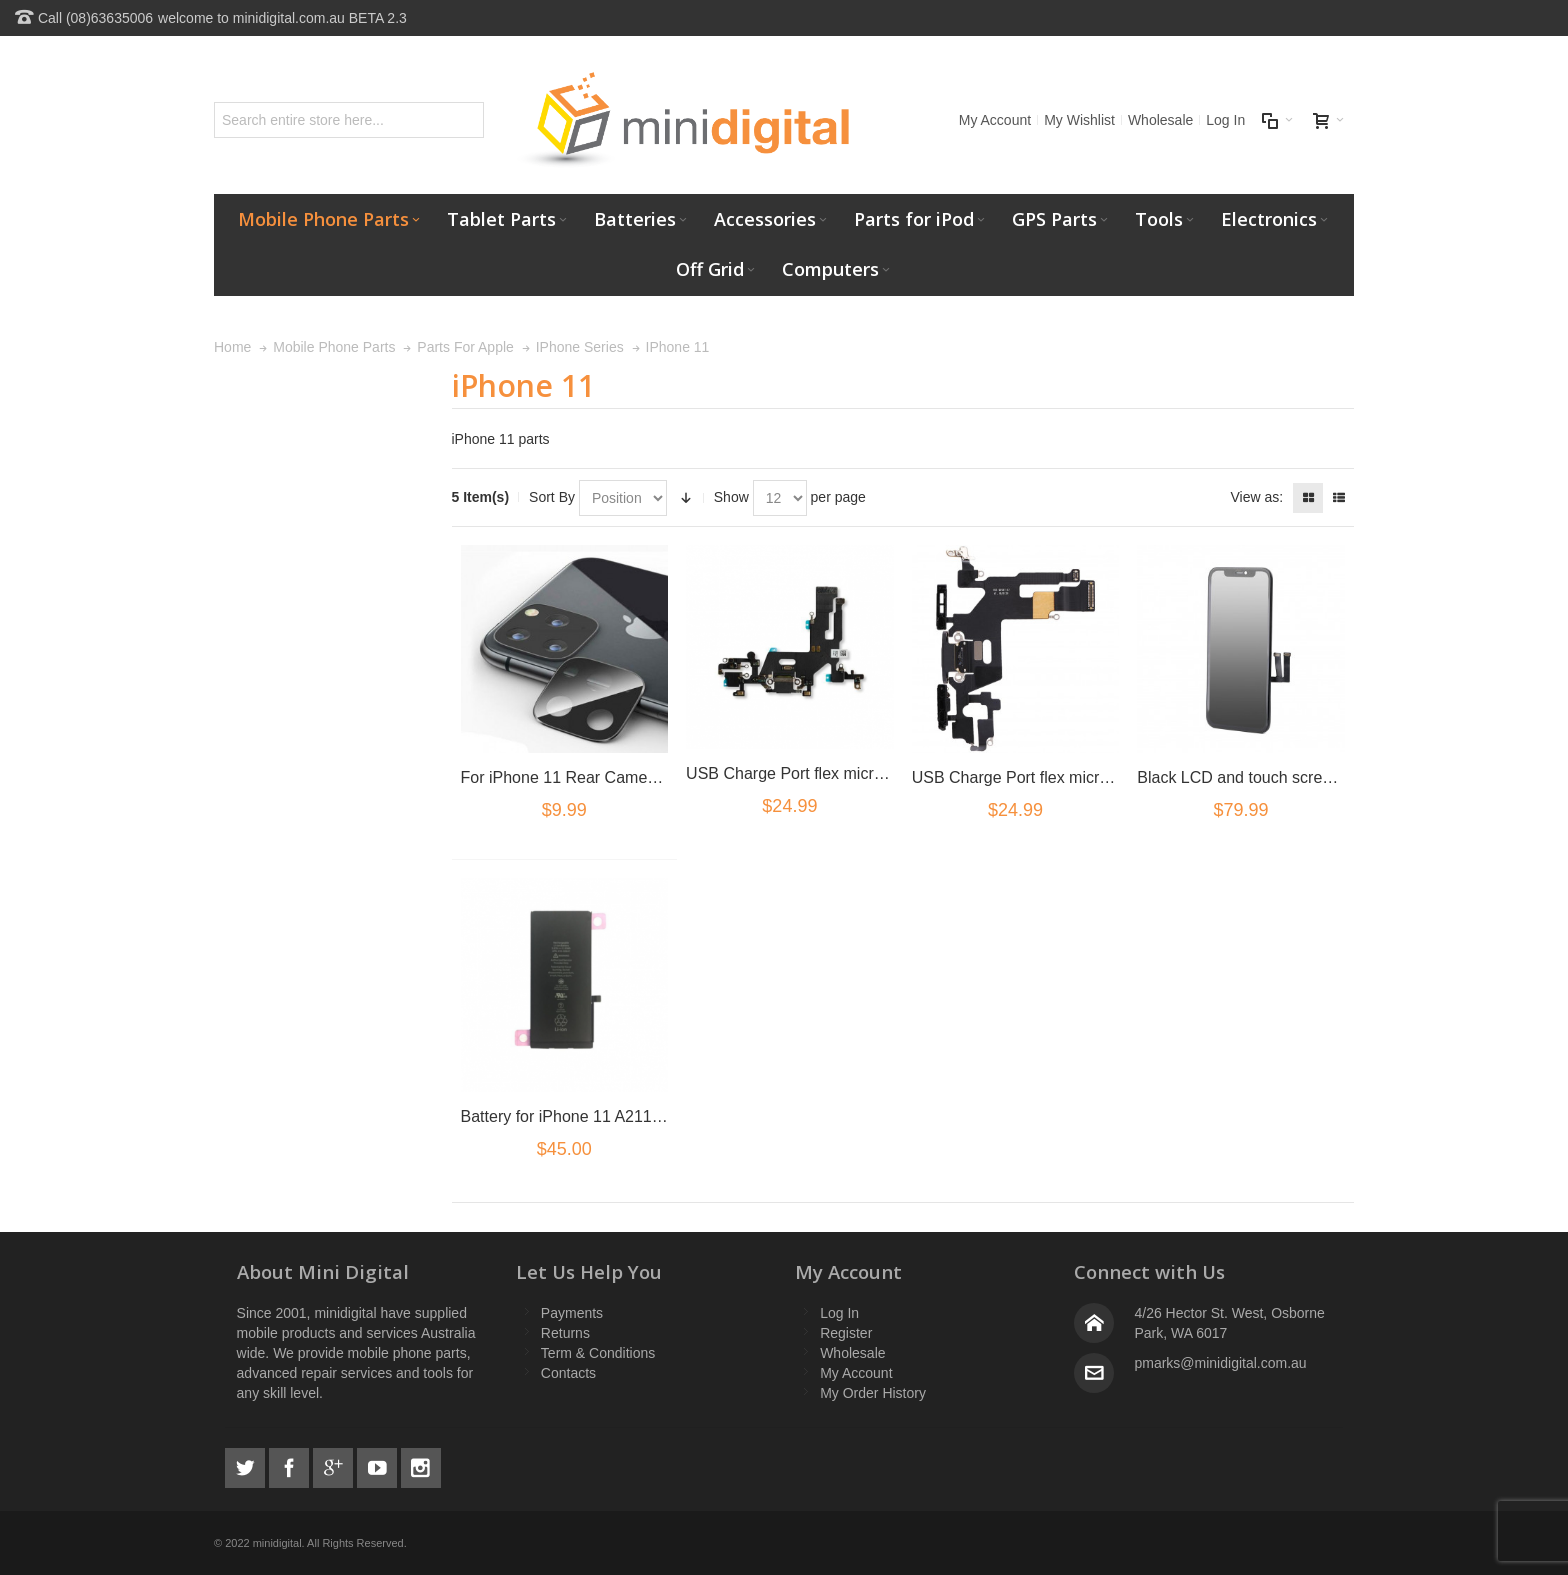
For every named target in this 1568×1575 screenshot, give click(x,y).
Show (731, 497)
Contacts (568, 1373)
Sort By (552, 497)
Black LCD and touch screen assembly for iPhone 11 (1324, 777)
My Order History (873, 1393)
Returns (565, 1333)
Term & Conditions (598, 1353)
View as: (1256, 497)
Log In (1225, 120)
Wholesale (1160, 120)
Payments (572, 1313)
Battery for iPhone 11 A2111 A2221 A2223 (611, 1116)
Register (846, 1333)
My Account (995, 120)
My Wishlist (1079, 120)
